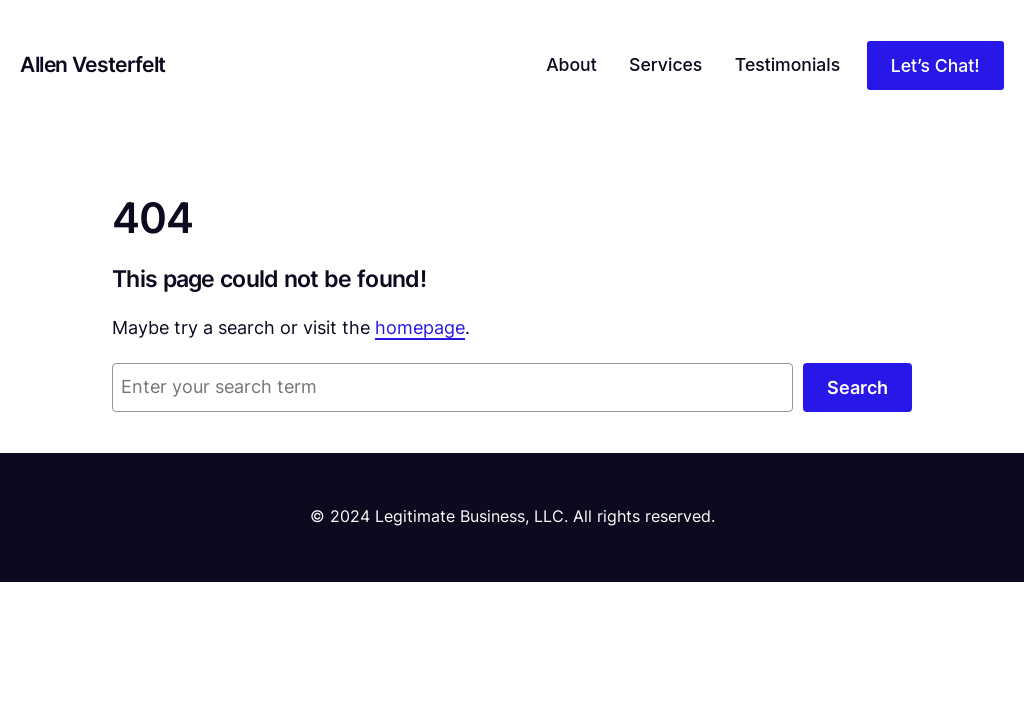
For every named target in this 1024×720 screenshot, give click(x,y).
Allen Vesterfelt (92, 64)
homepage (420, 327)
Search (857, 387)
